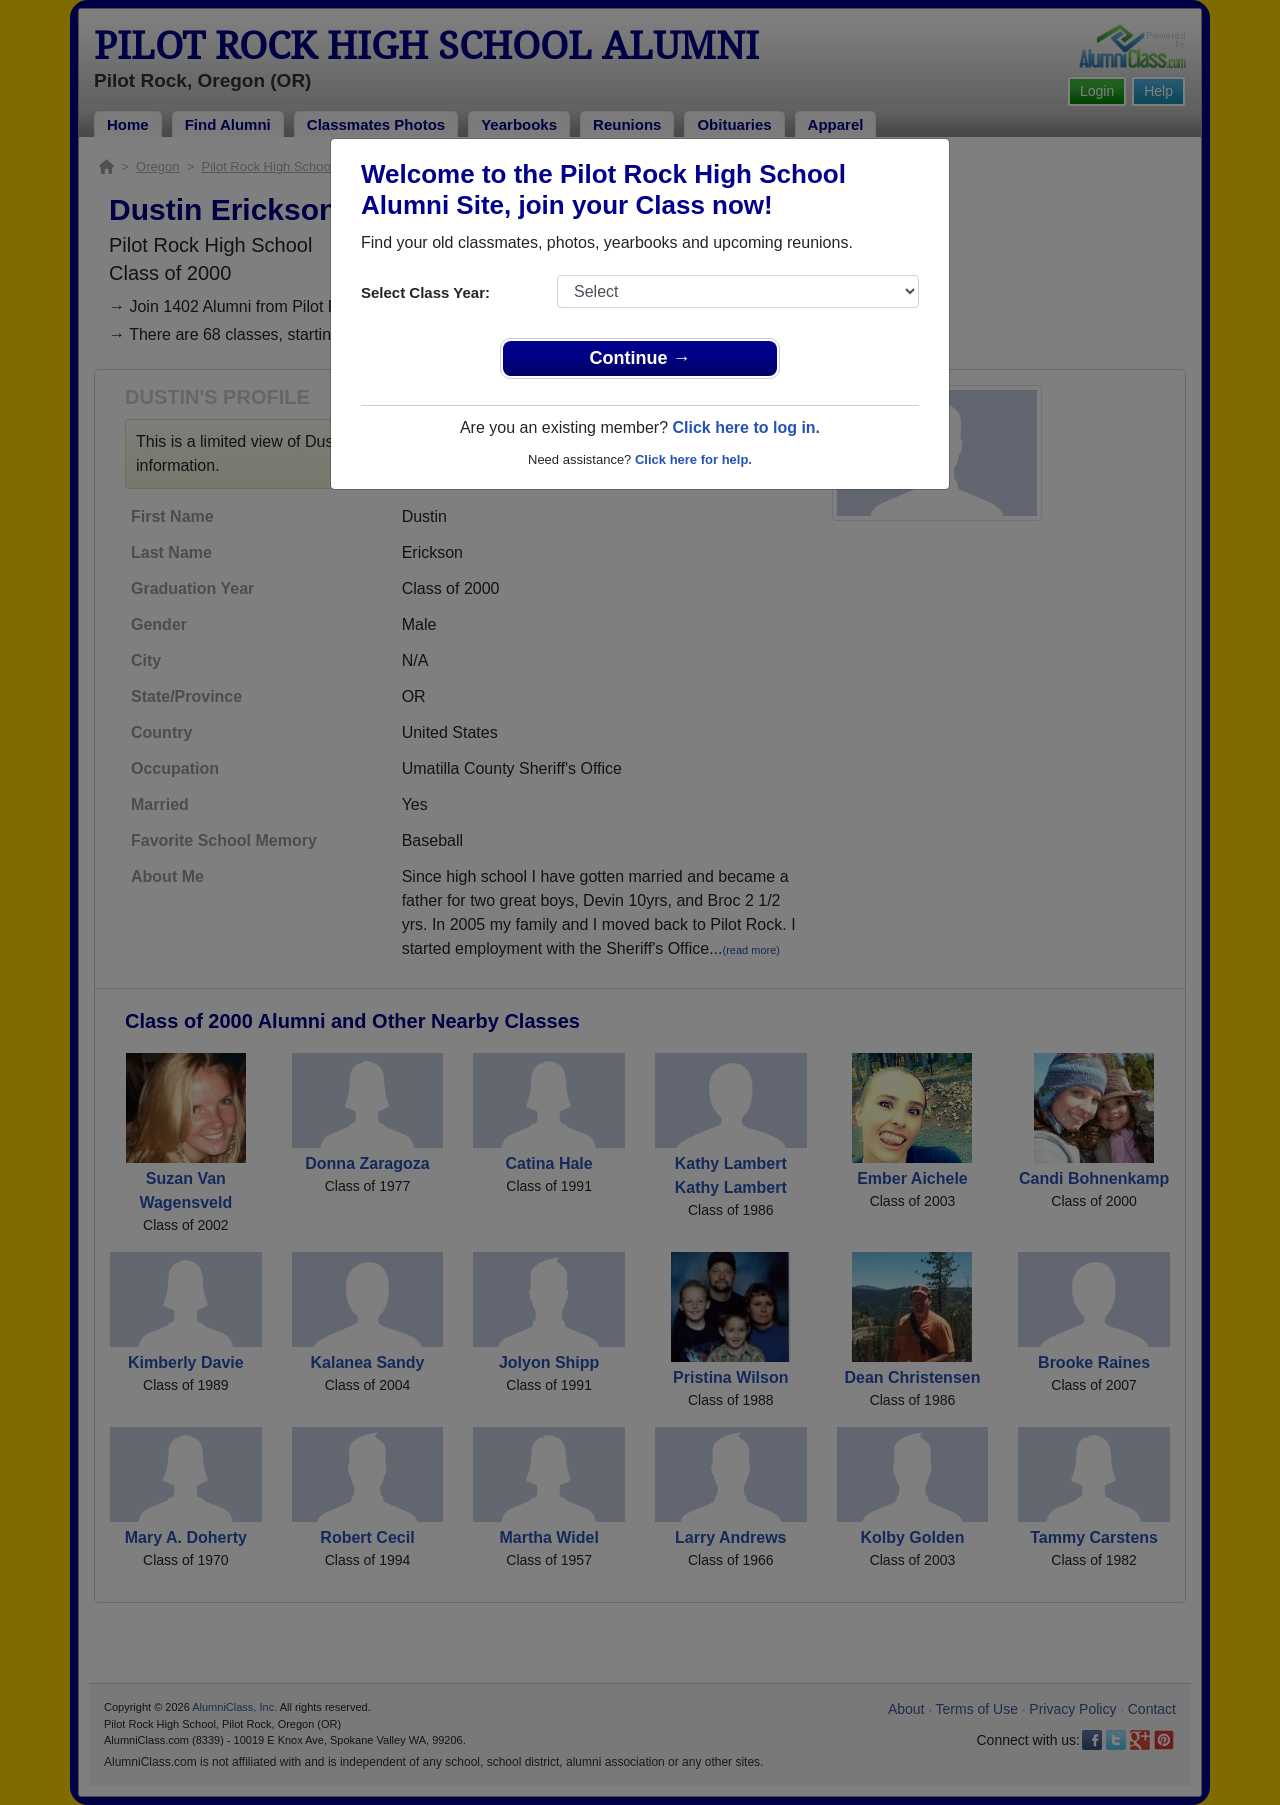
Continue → (640, 358)
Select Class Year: (425, 292)
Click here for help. (693, 459)
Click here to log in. (746, 427)
